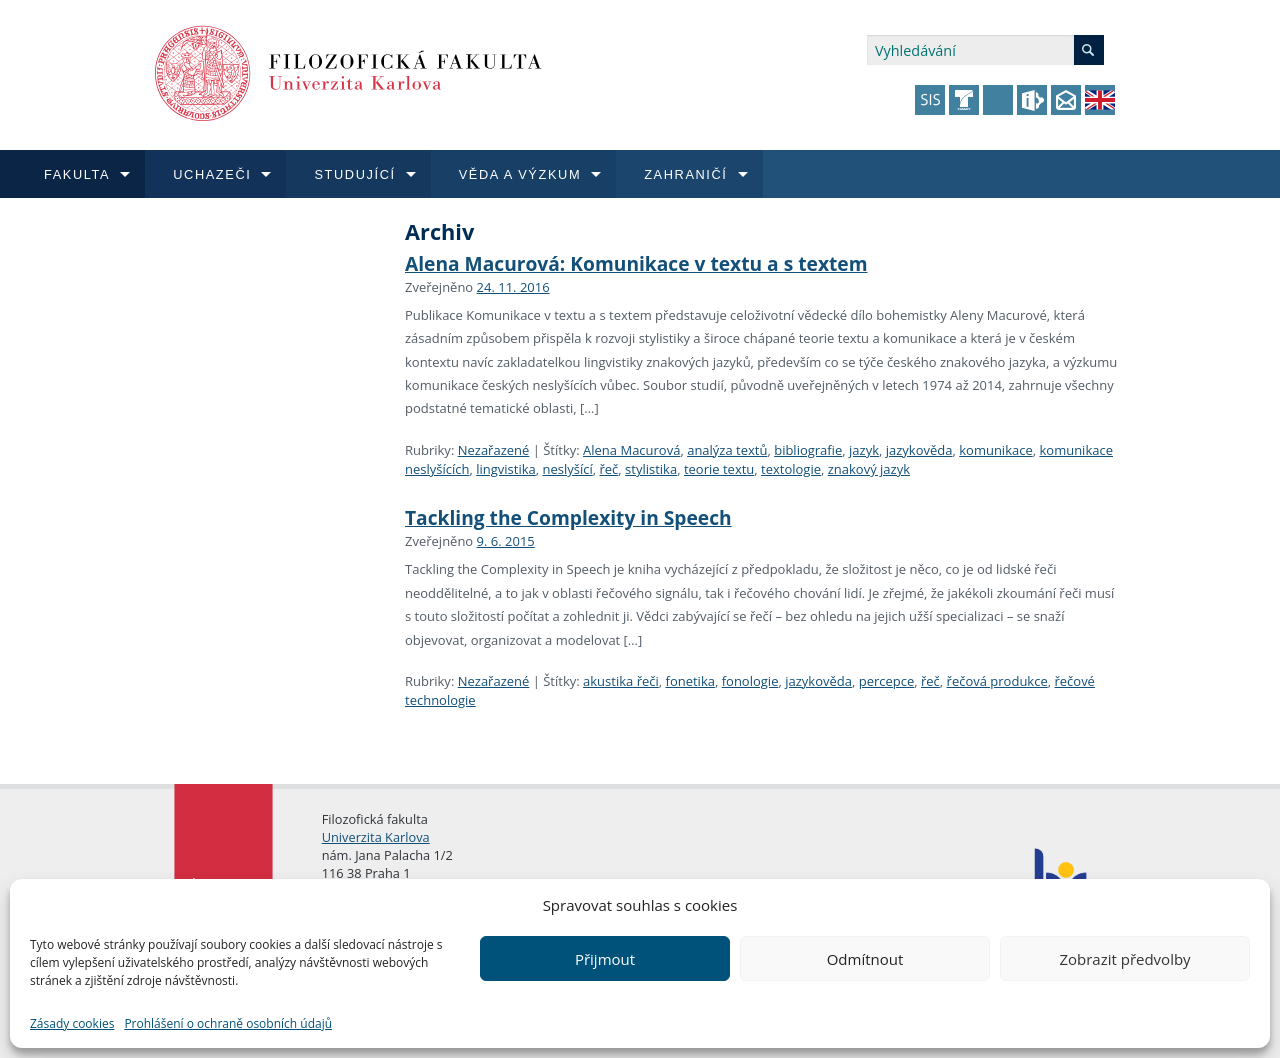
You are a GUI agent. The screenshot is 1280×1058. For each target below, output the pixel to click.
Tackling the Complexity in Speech (568, 517)
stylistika (651, 469)
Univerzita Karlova (376, 837)
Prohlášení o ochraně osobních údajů (228, 1023)
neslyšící (568, 469)
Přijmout (605, 959)
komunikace (996, 450)
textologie (791, 469)
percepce (887, 681)
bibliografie (808, 450)
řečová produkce (997, 681)
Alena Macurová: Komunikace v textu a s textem (636, 263)
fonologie (750, 681)
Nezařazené (494, 450)
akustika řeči (621, 681)
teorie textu (719, 469)
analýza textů (727, 450)
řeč (609, 469)
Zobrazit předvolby (1124, 959)
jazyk (864, 450)
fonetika (690, 681)
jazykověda (919, 450)
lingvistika (506, 469)
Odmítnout (865, 959)
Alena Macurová (631, 450)
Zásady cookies (72, 1023)
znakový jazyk (869, 469)
